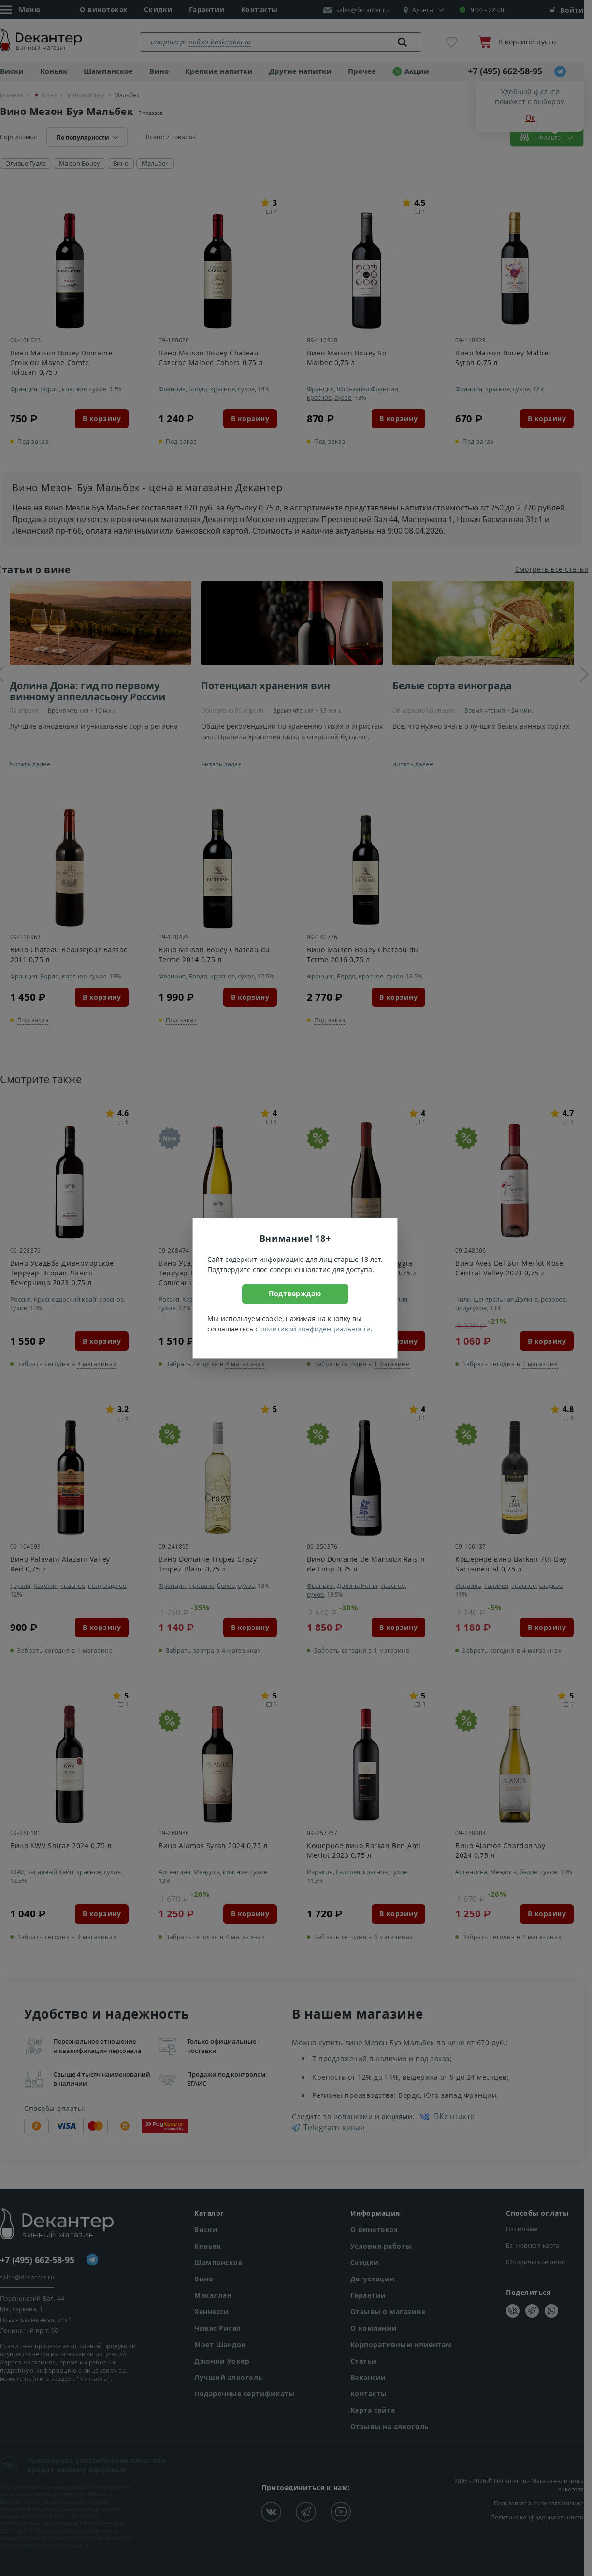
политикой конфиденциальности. (316, 1328)
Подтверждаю (295, 1293)
